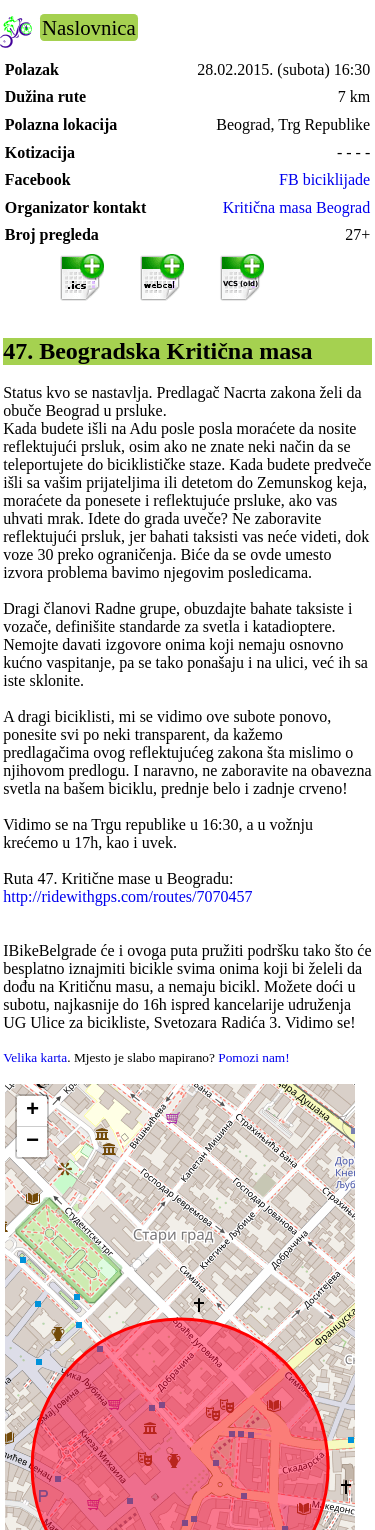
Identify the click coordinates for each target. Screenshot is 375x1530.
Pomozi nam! (253, 1057)
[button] (32, 1111)
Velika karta (35, 1057)
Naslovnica (89, 27)
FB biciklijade (324, 179)
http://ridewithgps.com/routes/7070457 (127, 896)
